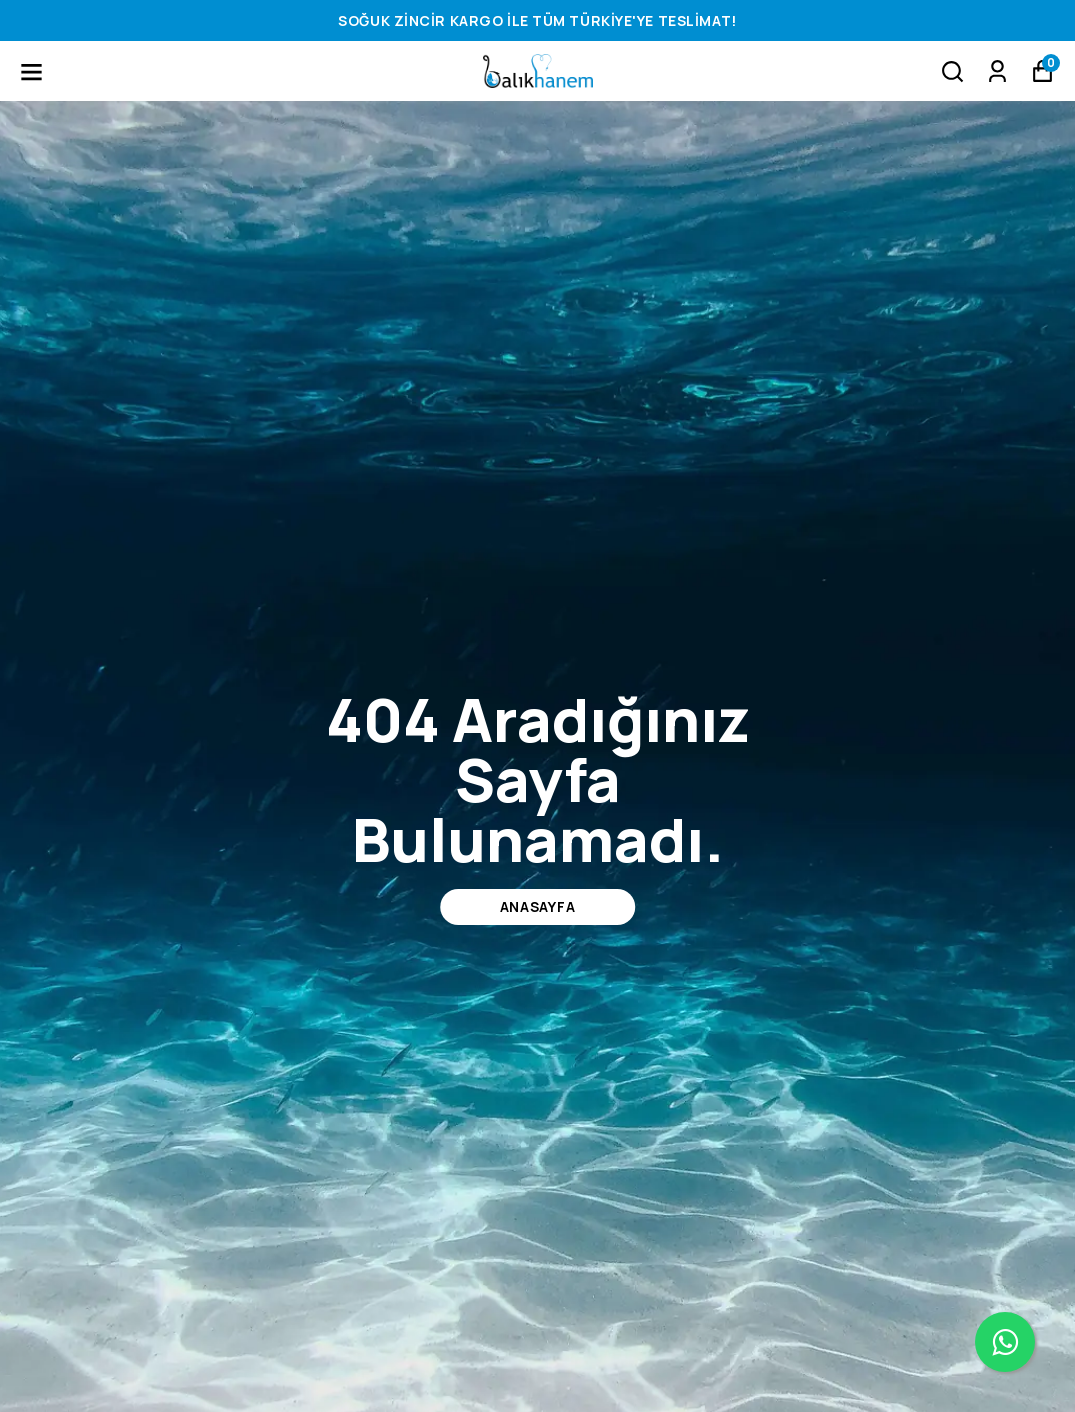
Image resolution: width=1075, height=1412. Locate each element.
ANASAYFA (538, 906)
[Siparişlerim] (997, 71)
